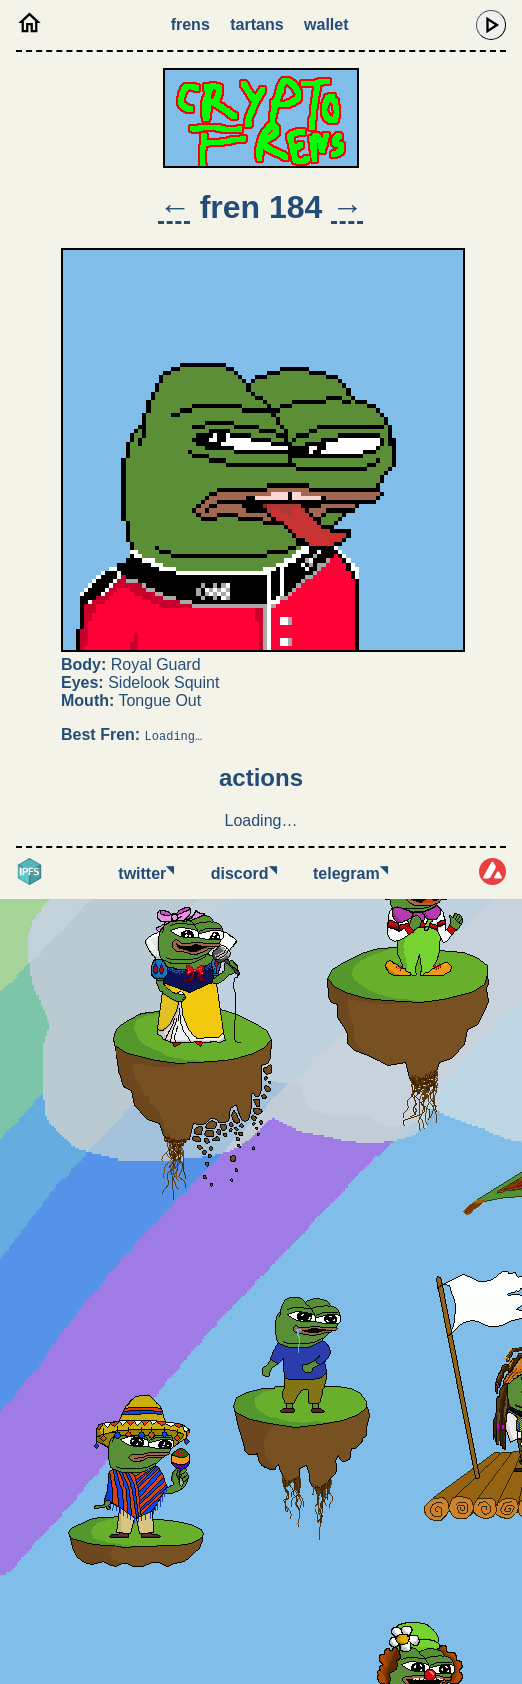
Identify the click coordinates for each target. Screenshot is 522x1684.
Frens (190, 24)
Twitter (146, 873)
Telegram (350, 873)
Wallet (326, 24)
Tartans (256, 24)
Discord (244, 873)
